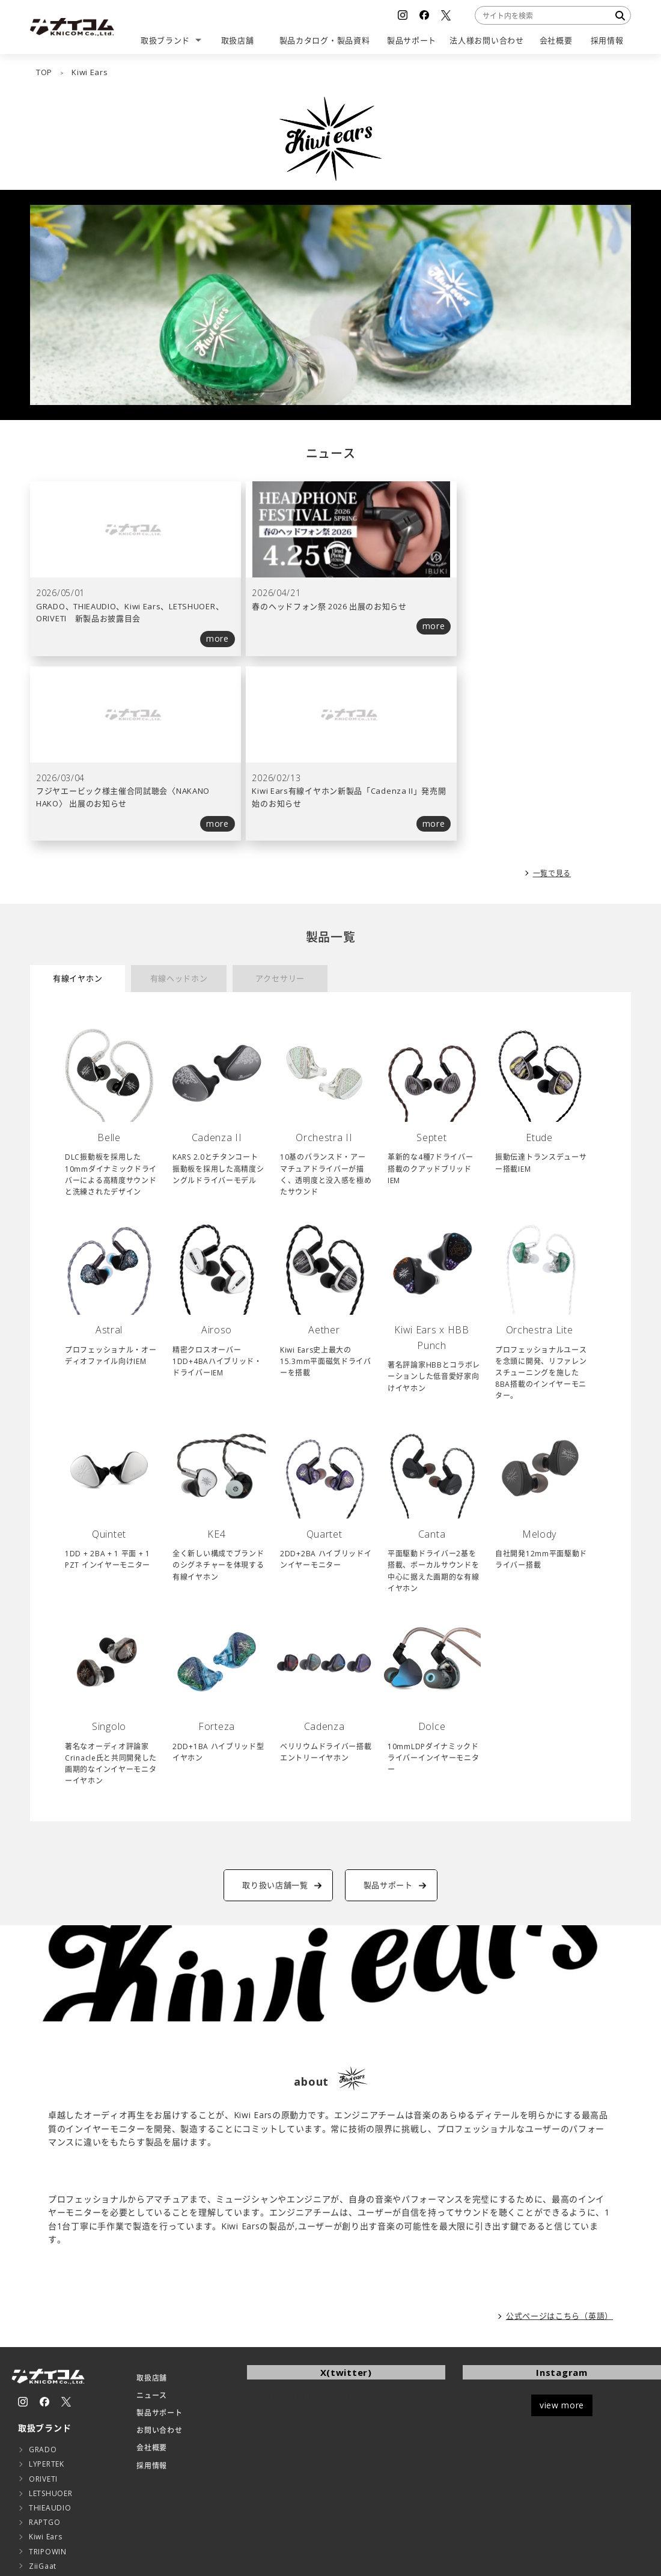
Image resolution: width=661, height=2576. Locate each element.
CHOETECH (49, 2437)
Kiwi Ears (45, 2364)
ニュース (151, 2222)
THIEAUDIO (50, 2335)
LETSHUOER (50, 2320)
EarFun (41, 2422)
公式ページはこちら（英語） (559, 2143)
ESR (35, 2407)
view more (562, 2232)
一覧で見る (552, 699)
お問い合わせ (159, 2258)
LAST (38, 2466)
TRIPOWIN (48, 2379)
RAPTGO (44, 2349)
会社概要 (151, 2275)
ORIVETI (43, 2306)
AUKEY (41, 2451)
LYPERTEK (46, 2291)
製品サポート (159, 2240)
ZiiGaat (42, 2393)
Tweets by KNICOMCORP (301, 2221)
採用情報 (151, 2293)
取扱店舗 (151, 2205)
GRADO (43, 2277)
